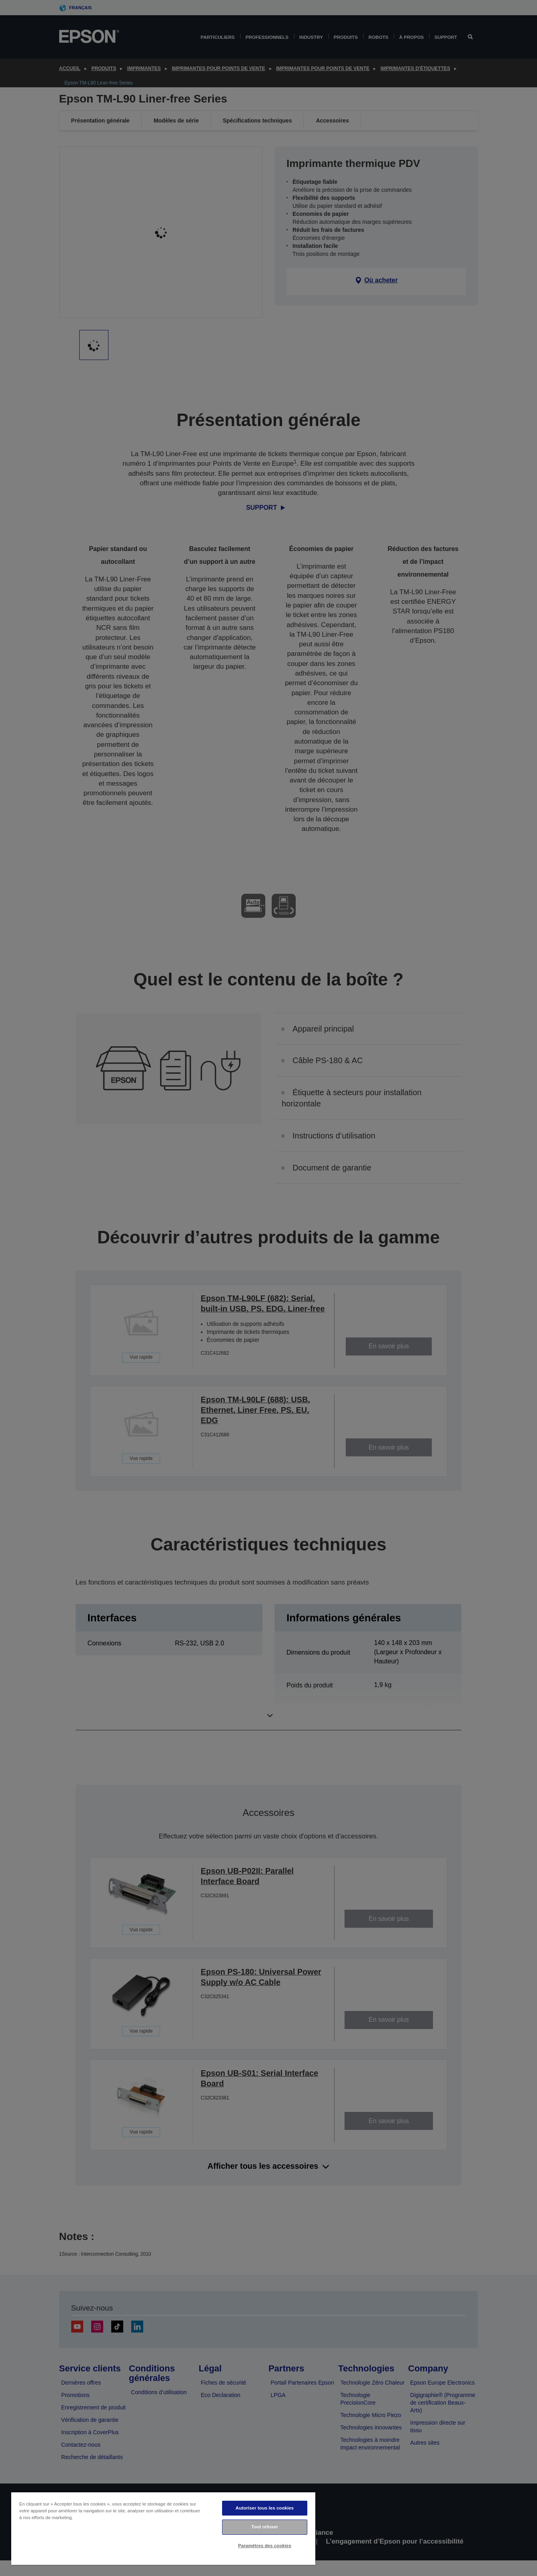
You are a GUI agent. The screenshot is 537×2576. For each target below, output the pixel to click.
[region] (163, 2528)
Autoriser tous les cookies (265, 2508)
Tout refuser (264, 2526)
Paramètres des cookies (264, 2545)
